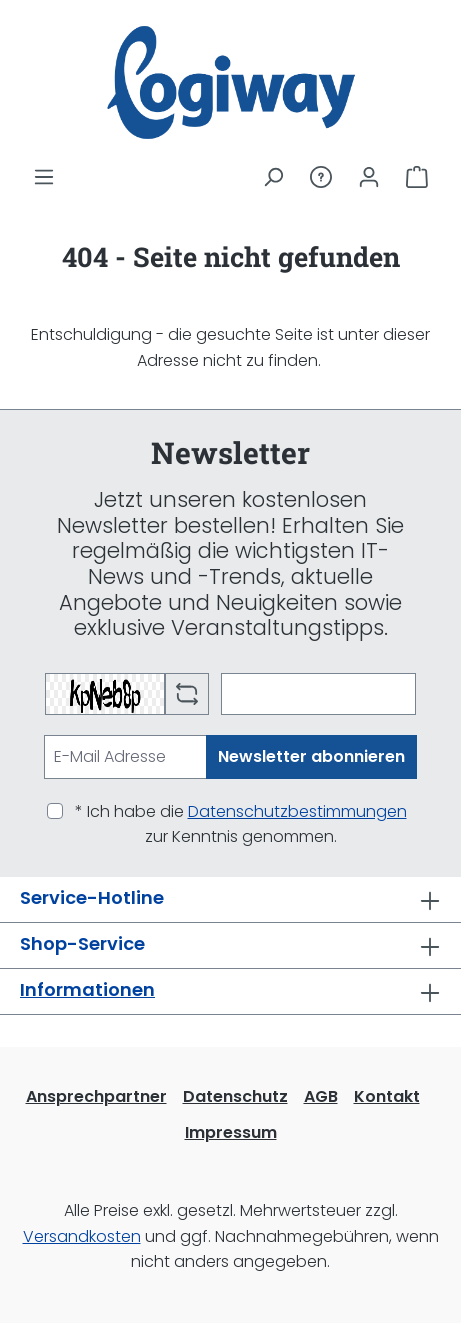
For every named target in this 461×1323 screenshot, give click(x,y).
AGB (321, 1096)
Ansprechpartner (96, 1096)
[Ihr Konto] (369, 177)
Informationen (87, 989)
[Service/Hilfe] (321, 177)
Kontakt (387, 1096)
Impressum (231, 1132)
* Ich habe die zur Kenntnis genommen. (241, 824)
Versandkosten (82, 1236)
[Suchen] (273, 177)
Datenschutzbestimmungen (297, 811)
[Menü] (44, 177)
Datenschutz (235, 1096)
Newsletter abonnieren (311, 756)
